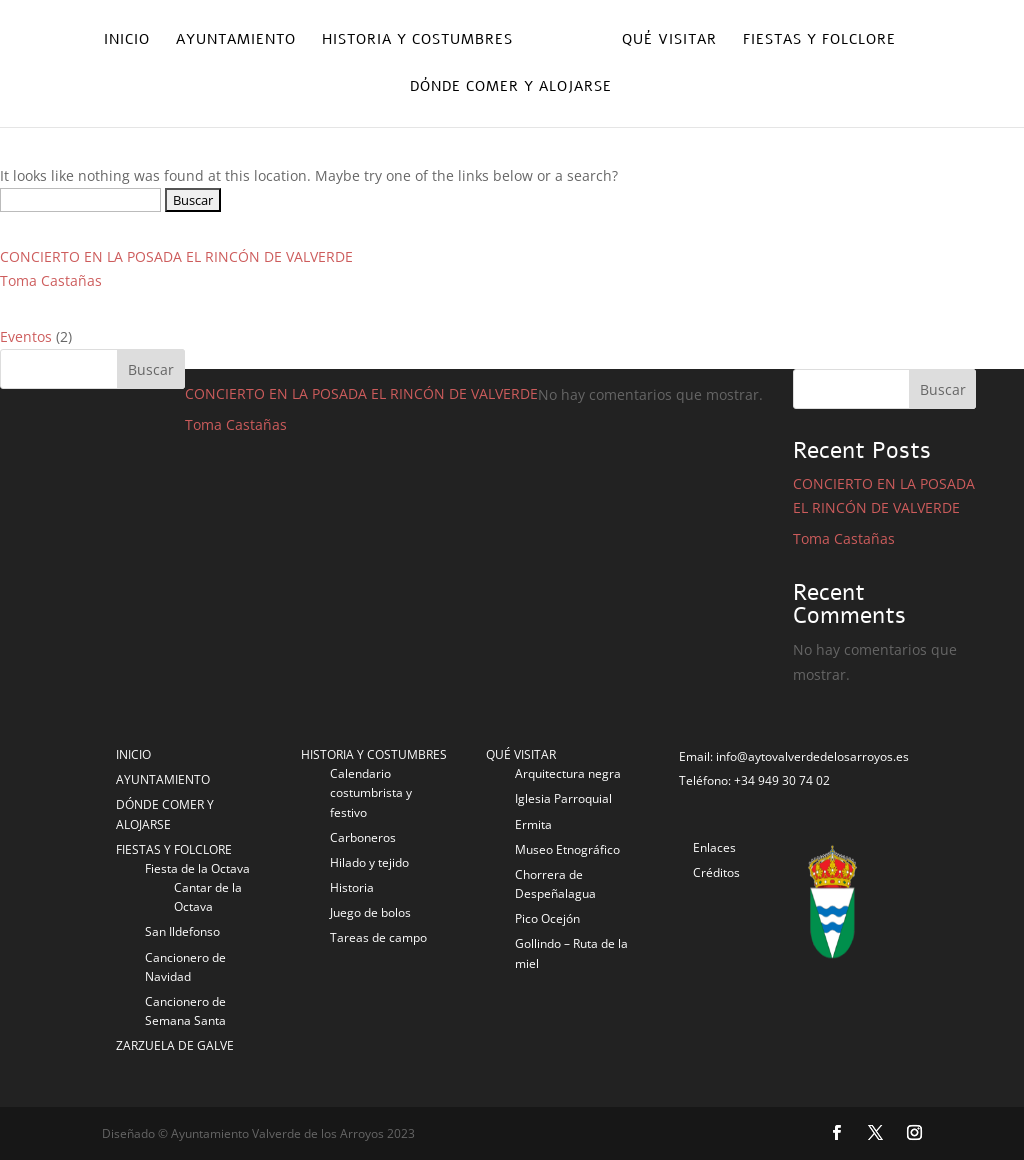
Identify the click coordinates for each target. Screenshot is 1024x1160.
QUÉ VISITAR (521, 754)
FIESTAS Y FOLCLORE (174, 849)
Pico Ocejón (547, 918)
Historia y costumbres (417, 41)
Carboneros (363, 837)
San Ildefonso (182, 931)
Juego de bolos (370, 912)
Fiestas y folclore (819, 41)
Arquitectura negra (568, 773)
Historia (352, 887)
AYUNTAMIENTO (163, 779)
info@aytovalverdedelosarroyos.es (812, 756)
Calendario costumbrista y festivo (371, 792)
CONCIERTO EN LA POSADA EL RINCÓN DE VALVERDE (176, 256)
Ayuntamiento (236, 41)
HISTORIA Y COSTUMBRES (374, 754)
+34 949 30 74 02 (782, 780)
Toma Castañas (51, 280)
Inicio (127, 41)
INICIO (133, 754)
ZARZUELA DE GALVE (175, 1045)
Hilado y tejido (369, 862)
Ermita (533, 824)
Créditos (716, 872)
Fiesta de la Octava (197, 868)
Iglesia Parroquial (563, 798)
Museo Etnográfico (567, 849)
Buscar (943, 389)
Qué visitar (669, 41)
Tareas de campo (378, 937)
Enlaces (714, 847)
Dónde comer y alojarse (511, 88)
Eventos (26, 336)
